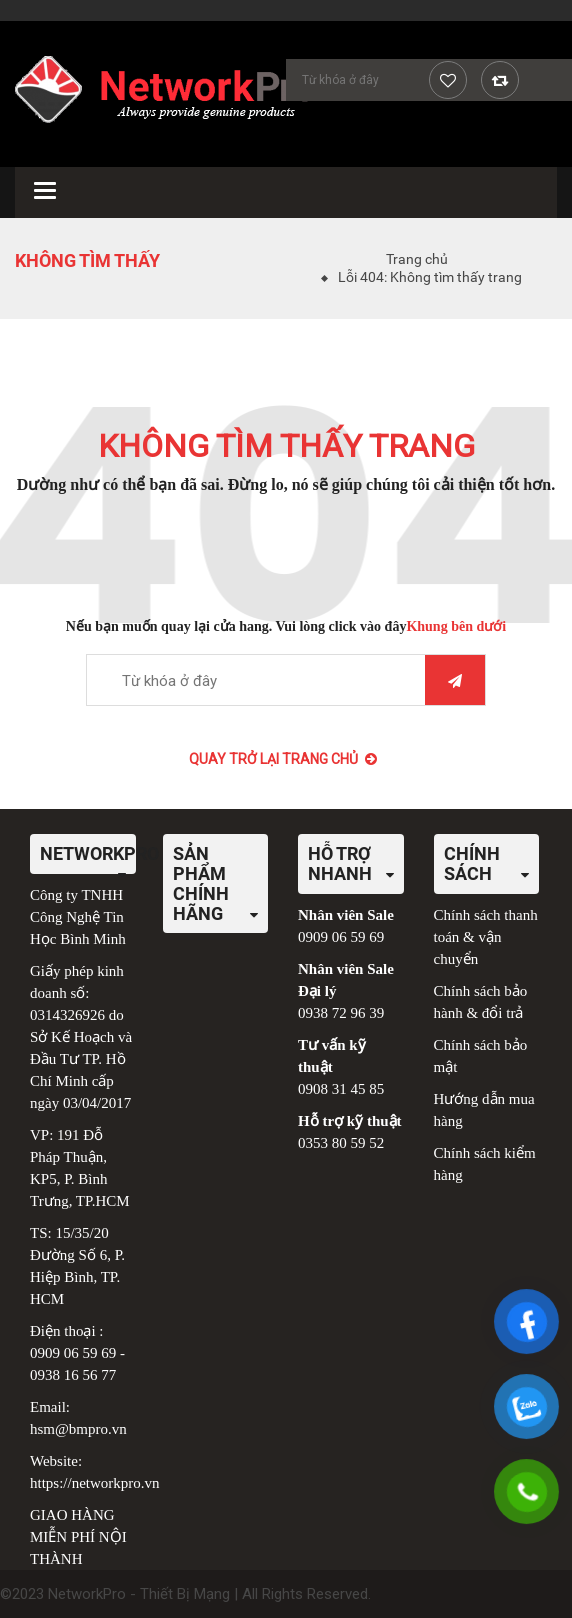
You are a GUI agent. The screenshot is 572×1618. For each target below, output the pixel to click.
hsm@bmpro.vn (78, 1429)
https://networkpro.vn (95, 1483)
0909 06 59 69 (73, 1353)
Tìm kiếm (455, 681)
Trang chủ (417, 259)
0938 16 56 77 (73, 1375)
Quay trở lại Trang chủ (283, 759)
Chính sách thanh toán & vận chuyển (486, 937)
